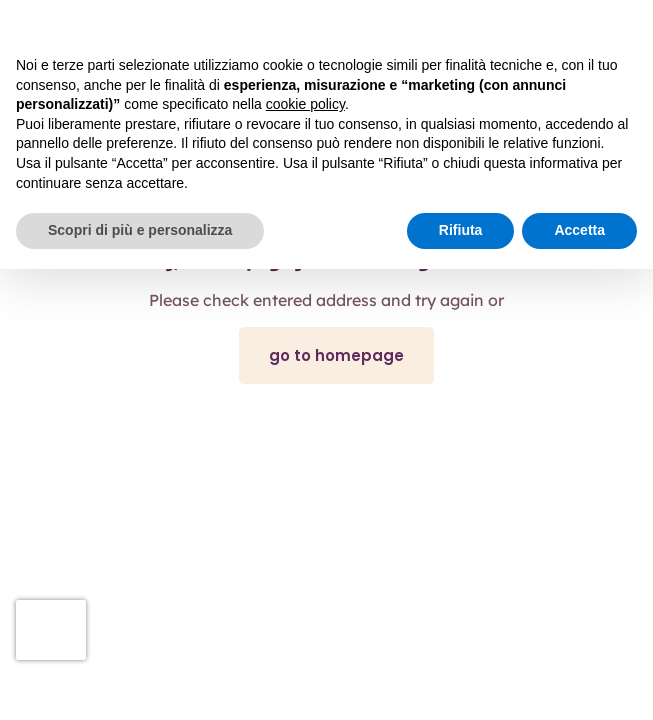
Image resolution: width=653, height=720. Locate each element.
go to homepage (336, 355)
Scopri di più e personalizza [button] (140, 230)
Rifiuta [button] (461, 230)
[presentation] (51, 630)
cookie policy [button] (305, 104)
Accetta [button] (579, 230)
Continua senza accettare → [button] (544, 25)
